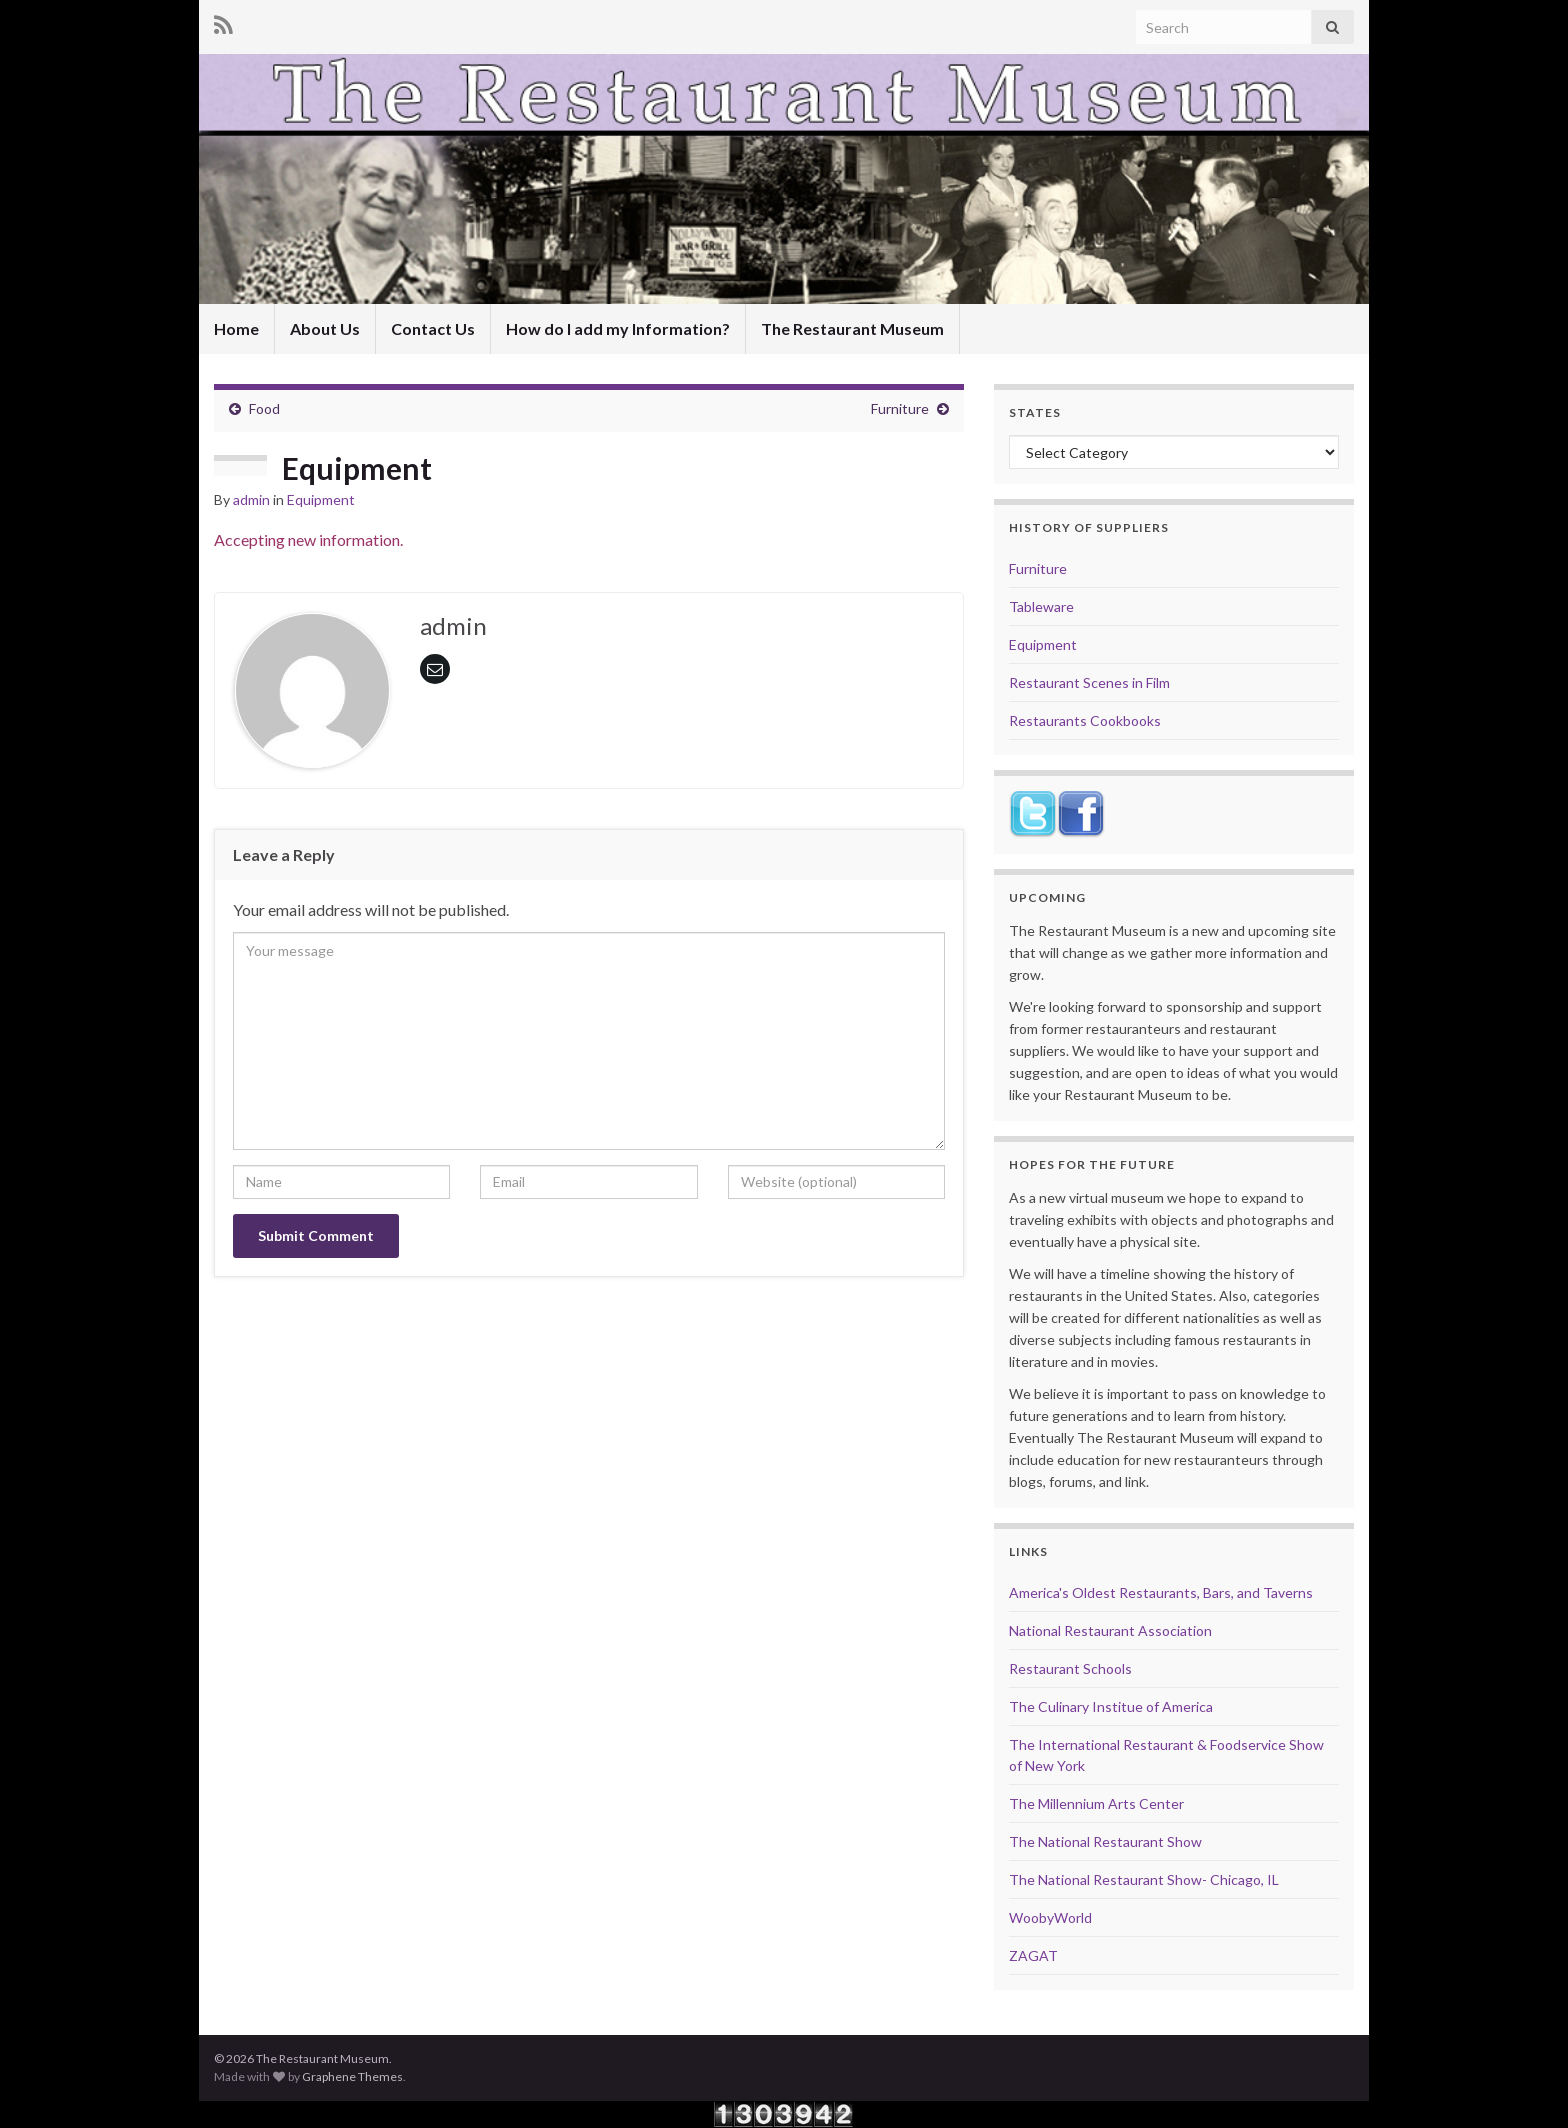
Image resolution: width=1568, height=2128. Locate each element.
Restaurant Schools (1070, 1668)
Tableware (1041, 606)
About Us (325, 328)
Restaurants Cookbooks (1085, 720)
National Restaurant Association (1110, 1630)
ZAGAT (1033, 1955)
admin (251, 499)
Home (236, 328)
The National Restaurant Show (1105, 1841)
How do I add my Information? (618, 328)
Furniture (900, 408)
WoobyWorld (1050, 1917)
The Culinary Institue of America (1111, 1706)
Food (264, 408)
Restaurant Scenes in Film (1089, 682)
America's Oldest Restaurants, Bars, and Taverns (1161, 1592)
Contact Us (433, 328)
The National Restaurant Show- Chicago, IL (1144, 1879)
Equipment (321, 499)
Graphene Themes (352, 2076)
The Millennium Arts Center (1096, 1803)
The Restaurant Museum (852, 328)
